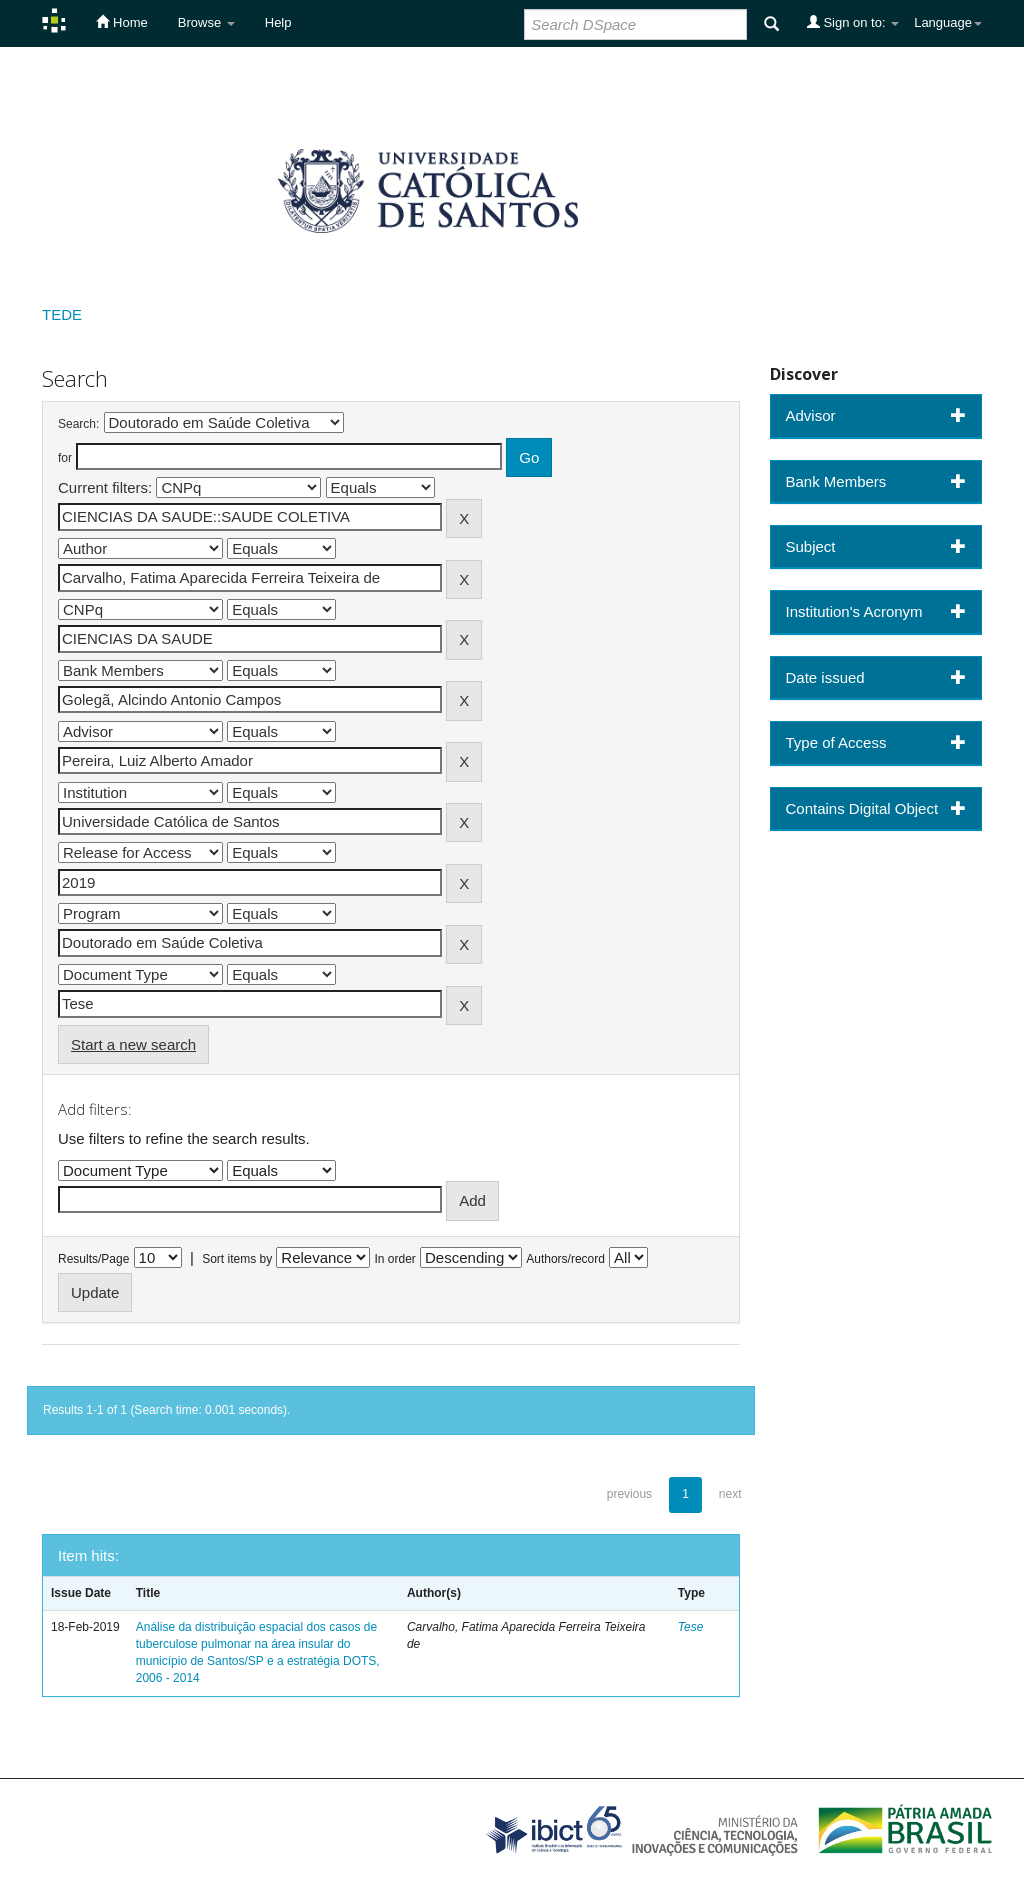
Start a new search (133, 1044)
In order (395, 1259)
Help (278, 22)
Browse (206, 22)
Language (948, 22)
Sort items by (237, 1259)
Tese (691, 1627)
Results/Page (93, 1259)
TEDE (62, 314)
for (65, 458)
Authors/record (565, 1259)
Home (121, 22)
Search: (78, 424)
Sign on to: (853, 22)
